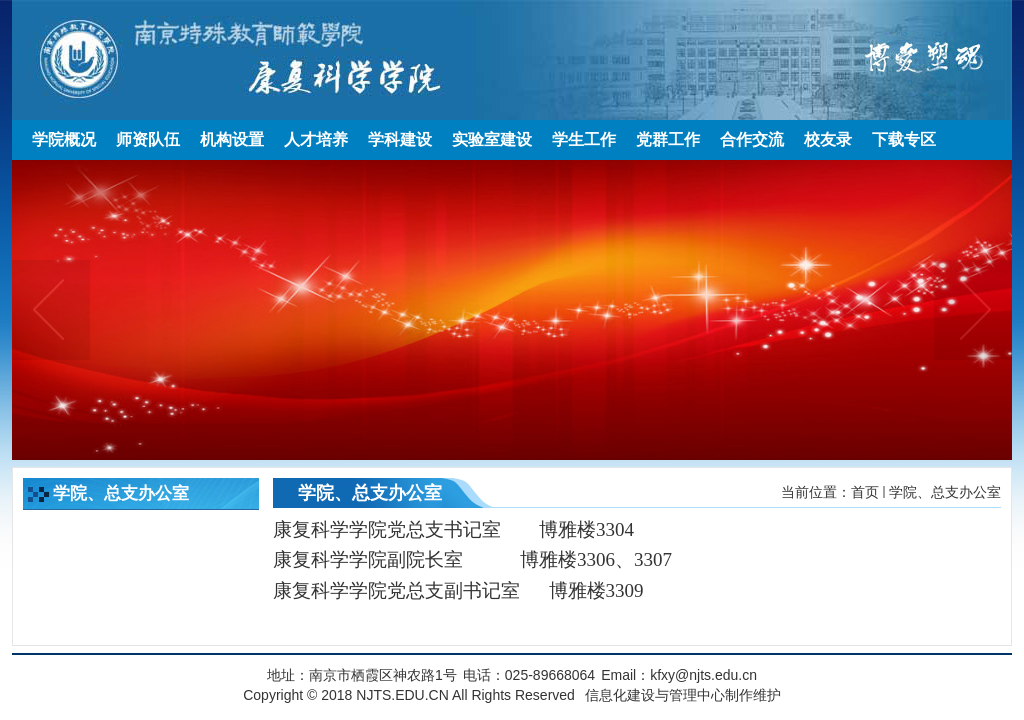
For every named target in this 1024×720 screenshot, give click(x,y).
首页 (865, 492)
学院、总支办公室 (945, 492)
